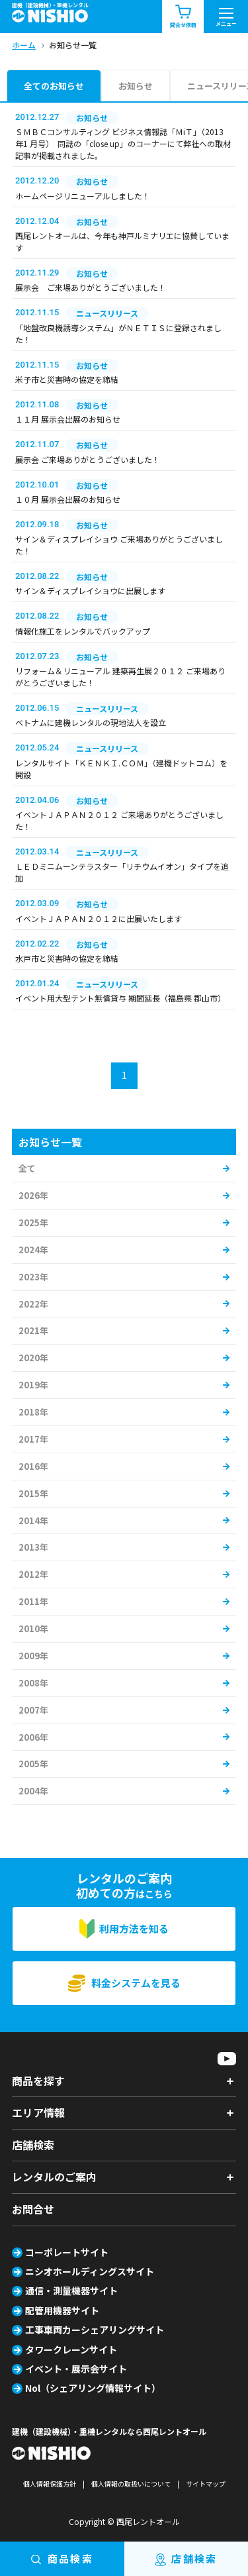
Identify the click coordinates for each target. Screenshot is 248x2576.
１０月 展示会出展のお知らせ (67, 499)
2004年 (33, 1790)
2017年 (33, 1439)
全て (27, 1168)
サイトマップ (206, 2484)
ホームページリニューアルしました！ (82, 195)
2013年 (33, 1547)
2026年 (33, 1195)
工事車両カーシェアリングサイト (94, 2329)
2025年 (33, 1222)
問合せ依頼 (183, 17)
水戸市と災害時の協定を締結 (66, 958)
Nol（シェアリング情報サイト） (93, 2388)
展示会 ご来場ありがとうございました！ (90, 287)
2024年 (33, 1249)
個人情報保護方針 (49, 2484)
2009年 (33, 1655)
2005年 (33, 1763)
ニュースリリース (107, 313)
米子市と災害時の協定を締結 (66, 379)
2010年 (33, 1628)
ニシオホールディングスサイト (89, 2271)
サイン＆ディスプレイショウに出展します (90, 590)
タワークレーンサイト (71, 2349)
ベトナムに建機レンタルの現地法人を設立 (90, 722)
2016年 (33, 1466)
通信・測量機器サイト (71, 2290)
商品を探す (38, 2080)
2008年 (33, 1682)
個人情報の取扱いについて (131, 2484)
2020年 (33, 1357)
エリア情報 (38, 2112)
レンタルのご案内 (54, 2177)
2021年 (33, 1330)
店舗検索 (33, 2145)
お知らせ (135, 85)
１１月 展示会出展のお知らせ (67, 419)
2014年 (33, 1520)
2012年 (33, 1574)
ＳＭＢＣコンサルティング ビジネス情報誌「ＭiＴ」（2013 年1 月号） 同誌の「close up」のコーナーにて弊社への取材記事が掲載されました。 (123, 143)
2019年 (33, 1384)
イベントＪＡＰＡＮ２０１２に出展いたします (98, 918)
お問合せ (33, 2209)
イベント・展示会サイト (76, 2368)
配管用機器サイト (62, 2310)
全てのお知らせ (54, 85)
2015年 (33, 1493)
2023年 (33, 1276)
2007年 (33, 1710)
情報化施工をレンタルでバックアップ (82, 631)
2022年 (33, 1304)
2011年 (33, 1601)
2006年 (33, 1737)
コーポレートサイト (66, 2252)
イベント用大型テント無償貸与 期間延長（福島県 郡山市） (120, 998)
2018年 (33, 1412)
